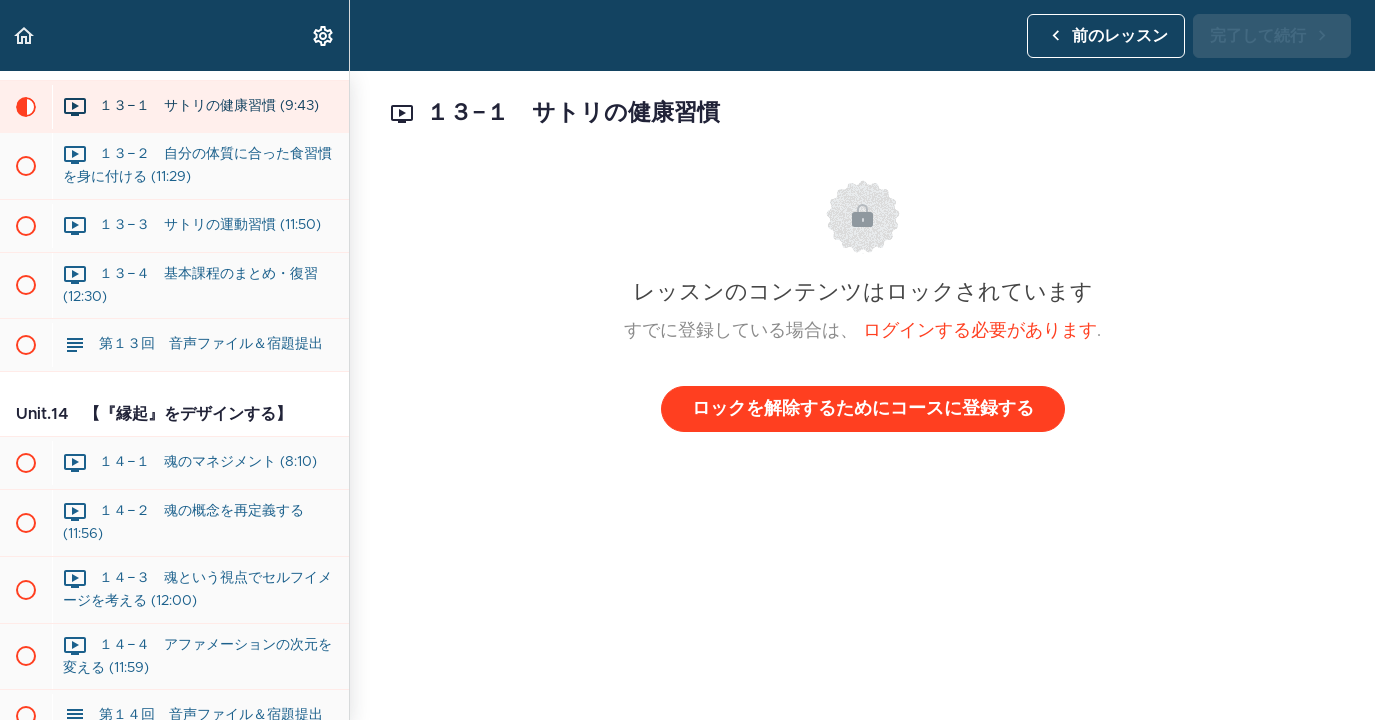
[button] (25, 35)
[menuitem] (324, 35)
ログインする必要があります (980, 331)
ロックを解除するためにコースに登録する (863, 409)
